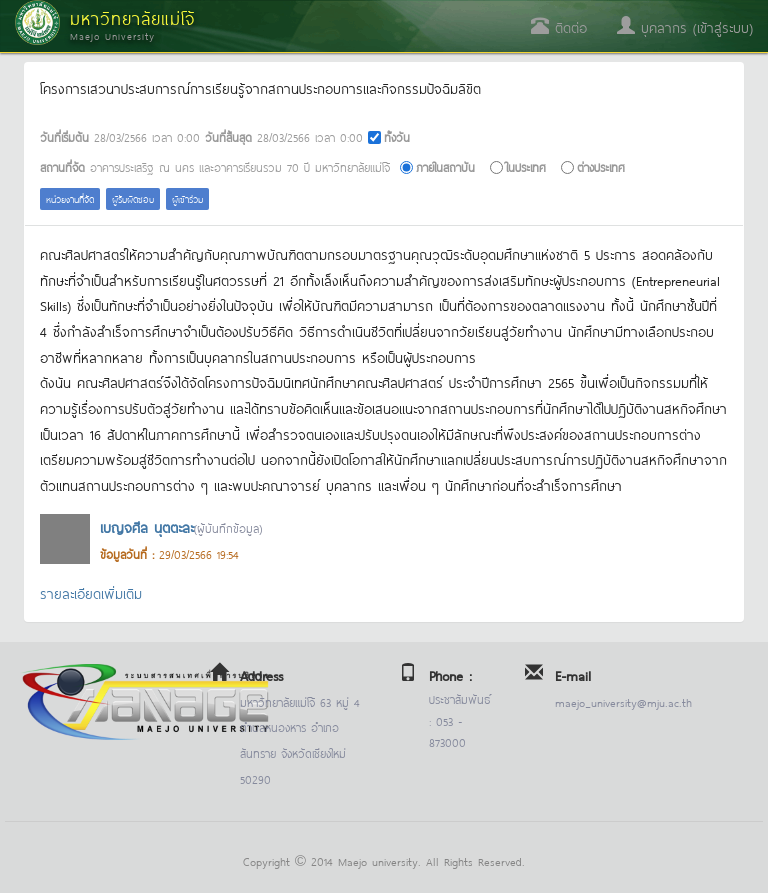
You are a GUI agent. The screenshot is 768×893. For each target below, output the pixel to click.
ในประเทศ (526, 166)
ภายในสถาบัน (445, 166)
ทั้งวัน (397, 136)
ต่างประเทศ (601, 166)
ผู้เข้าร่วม (187, 198)
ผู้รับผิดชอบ (133, 198)
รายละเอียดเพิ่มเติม (91, 592)
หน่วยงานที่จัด (70, 198)
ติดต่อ (559, 26)
